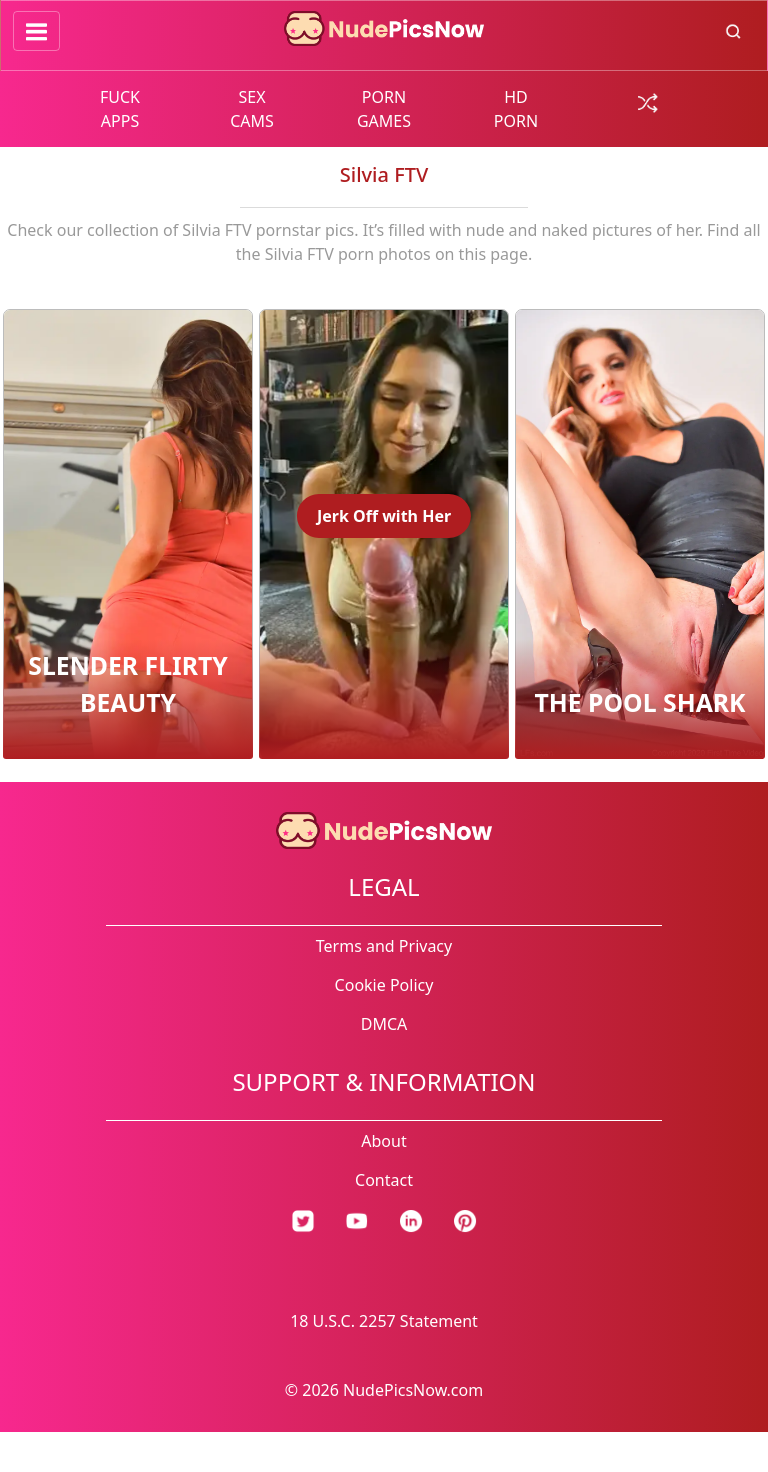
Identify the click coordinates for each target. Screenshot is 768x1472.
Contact (384, 1180)
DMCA (384, 1024)
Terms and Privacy (384, 946)
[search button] (733, 30)
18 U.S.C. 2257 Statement (384, 1321)
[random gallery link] (648, 101)
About (383, 1141)
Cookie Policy (384, 985)
